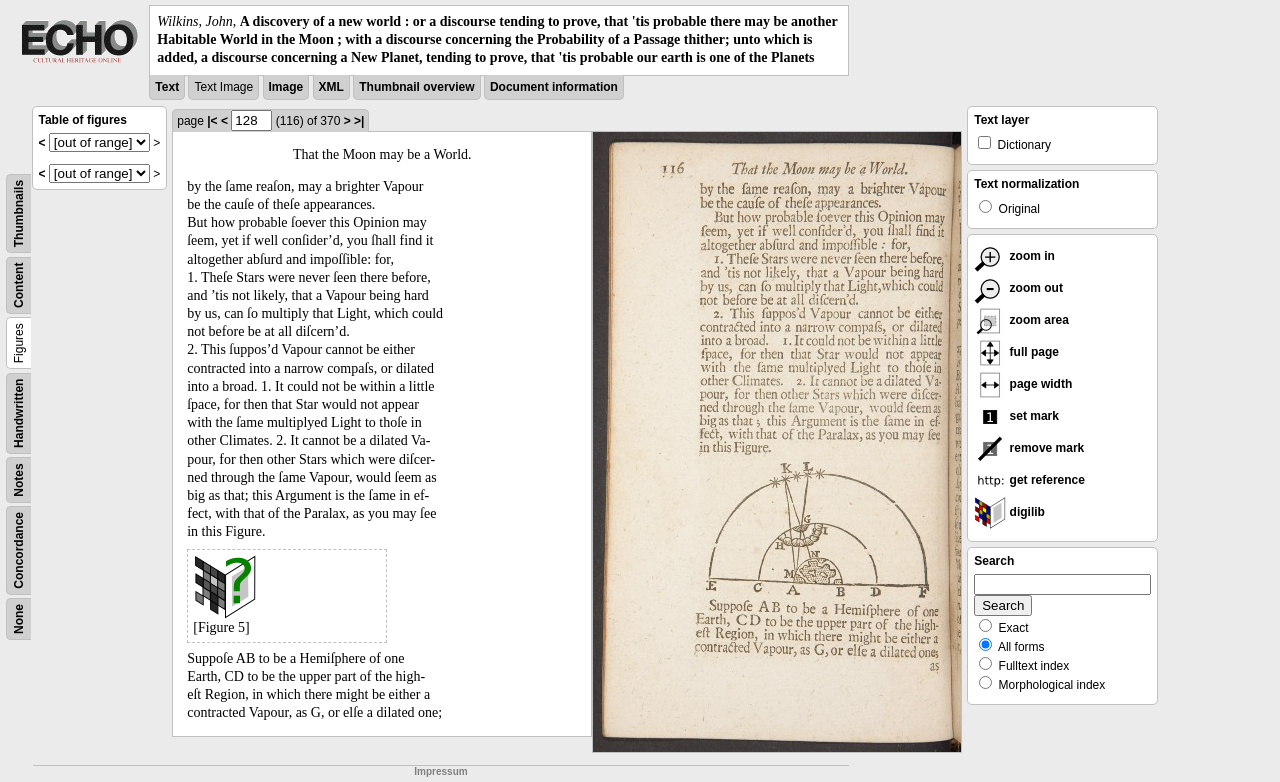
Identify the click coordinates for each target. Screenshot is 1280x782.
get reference (1029, 480)
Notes (19, 479)
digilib (1009, 512)
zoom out (1018, 288)
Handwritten (19, 412)
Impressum (440, 771)
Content (19, 284)
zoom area (1021, 320)
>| (359, 121)
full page (1016, 352)
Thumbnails (19, 212)
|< (212, 121)
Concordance (19, 550)
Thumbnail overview (416, 87)
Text (167, 87)
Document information (554, 87)
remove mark (1029, 448)
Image (286, 87)
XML (331, 87)
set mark (1016, 416)
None (19, 619)
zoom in (1014, 256)
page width (1023, 384)
